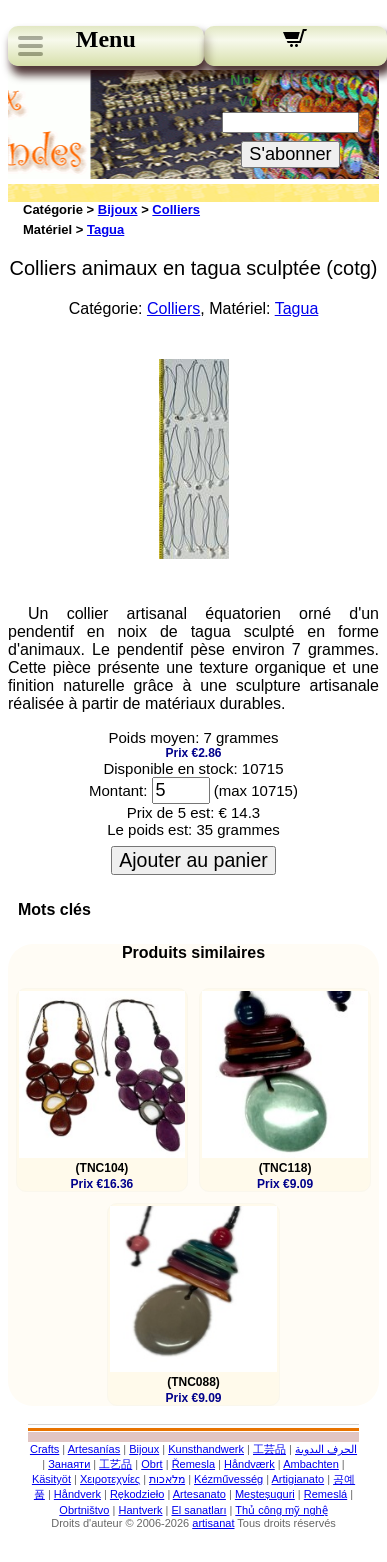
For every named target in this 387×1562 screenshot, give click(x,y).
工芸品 (269, 1449)
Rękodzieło (137, 1494)
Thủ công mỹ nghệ (281, 1510)
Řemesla (193, 1464)
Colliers (176, 209)
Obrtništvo (84, 1510)
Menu (106, 39)
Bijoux (118, 209)
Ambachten (311, 1464)
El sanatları (198, 1510)
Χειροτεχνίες (110, 1479)
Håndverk (77, 1494)
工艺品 (115, 1464)
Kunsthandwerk (206, 1449)
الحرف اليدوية (326, 1449)
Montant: (118, 790)
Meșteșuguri (265, 1494)
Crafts (44, 1449)
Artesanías (94, 1449)
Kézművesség (228, 1479)
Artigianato (298, 1479)
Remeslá (325, 1494)
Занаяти (69, 1464)
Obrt (151, 1464)
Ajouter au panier (193, 860)
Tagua (105, 229)
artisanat (213, 1523)
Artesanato (199, 1494)
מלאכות (167, 1479)
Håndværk (249, 1464)
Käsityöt (51, 1479)
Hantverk (140, 1510)
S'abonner (290, 154)
